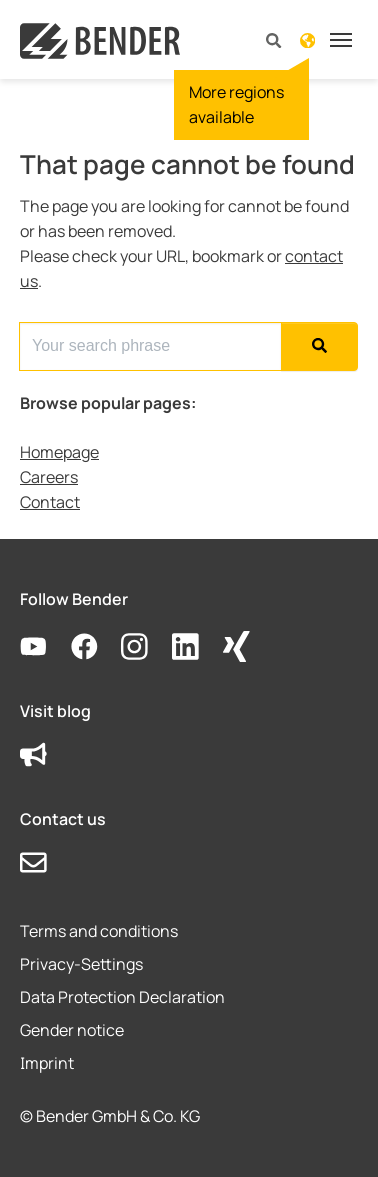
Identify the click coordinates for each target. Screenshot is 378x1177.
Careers (49, 477)
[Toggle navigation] (341, 40)
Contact (50, 502)
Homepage (59, 452)
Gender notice (72, 1030)
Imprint (47, 1063)
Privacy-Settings (81, 964)
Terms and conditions (99, 931)
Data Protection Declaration (122, 997)
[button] (273, 39)
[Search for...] (150, 346)
